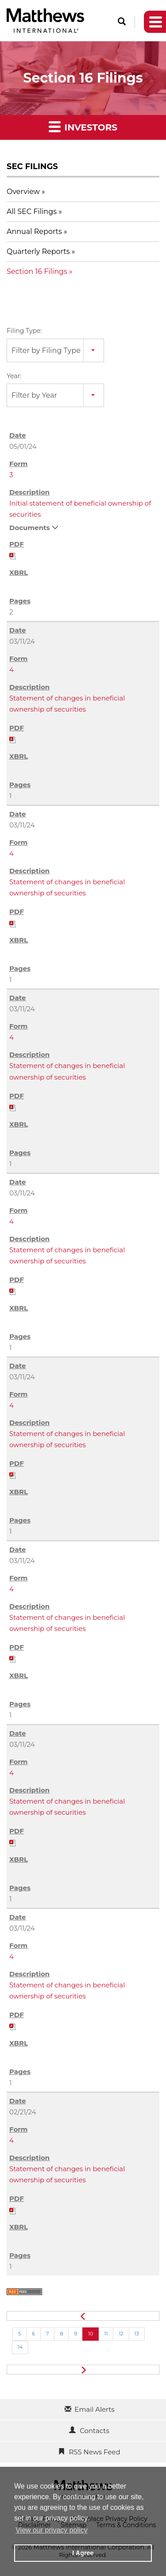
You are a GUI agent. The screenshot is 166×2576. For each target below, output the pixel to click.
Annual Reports (34, 231)
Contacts (94, 2430)
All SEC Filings (32, 211)
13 (137, 2334)
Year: (14, 376)
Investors (83, 126)
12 (121, 2334)
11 (106, 2334)
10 (90, 2334)
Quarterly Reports (38, 251)
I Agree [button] (82, 2552)
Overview (23, 191)
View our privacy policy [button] (51, 2530)
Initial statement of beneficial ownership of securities (80, 508)
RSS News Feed (94, 2452)
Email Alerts (94, 2409)
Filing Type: (24, 331)
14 (20, 2347)
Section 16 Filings (37, 271)
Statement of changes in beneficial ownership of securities (67, 703)
